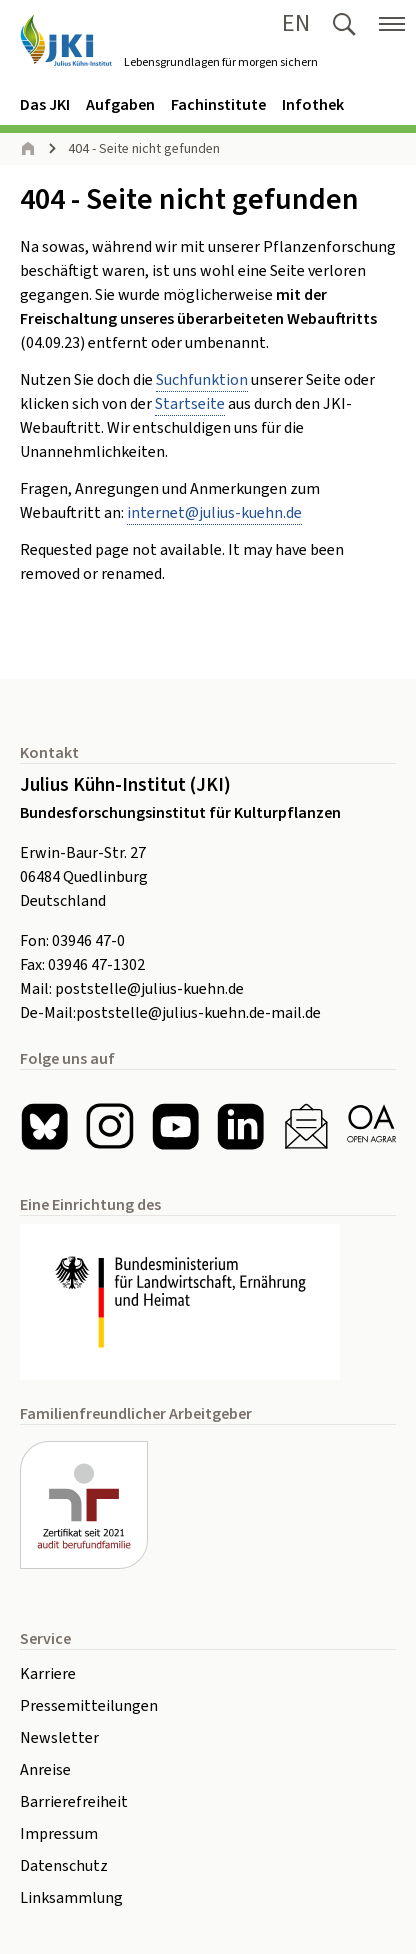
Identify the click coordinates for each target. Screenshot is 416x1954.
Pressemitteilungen (89, 1706)
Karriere (48, 1674)
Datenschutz (64, 1866)
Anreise (45, 1770)
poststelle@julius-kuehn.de (149, 989)
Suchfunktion (202, 380)
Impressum (59, 1834)
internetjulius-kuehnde (214, 513)
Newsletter (59, 1738)
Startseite (190, 404)
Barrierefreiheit (74, 1802)
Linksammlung (71, 1898)
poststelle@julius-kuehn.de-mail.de (198, 1013)
